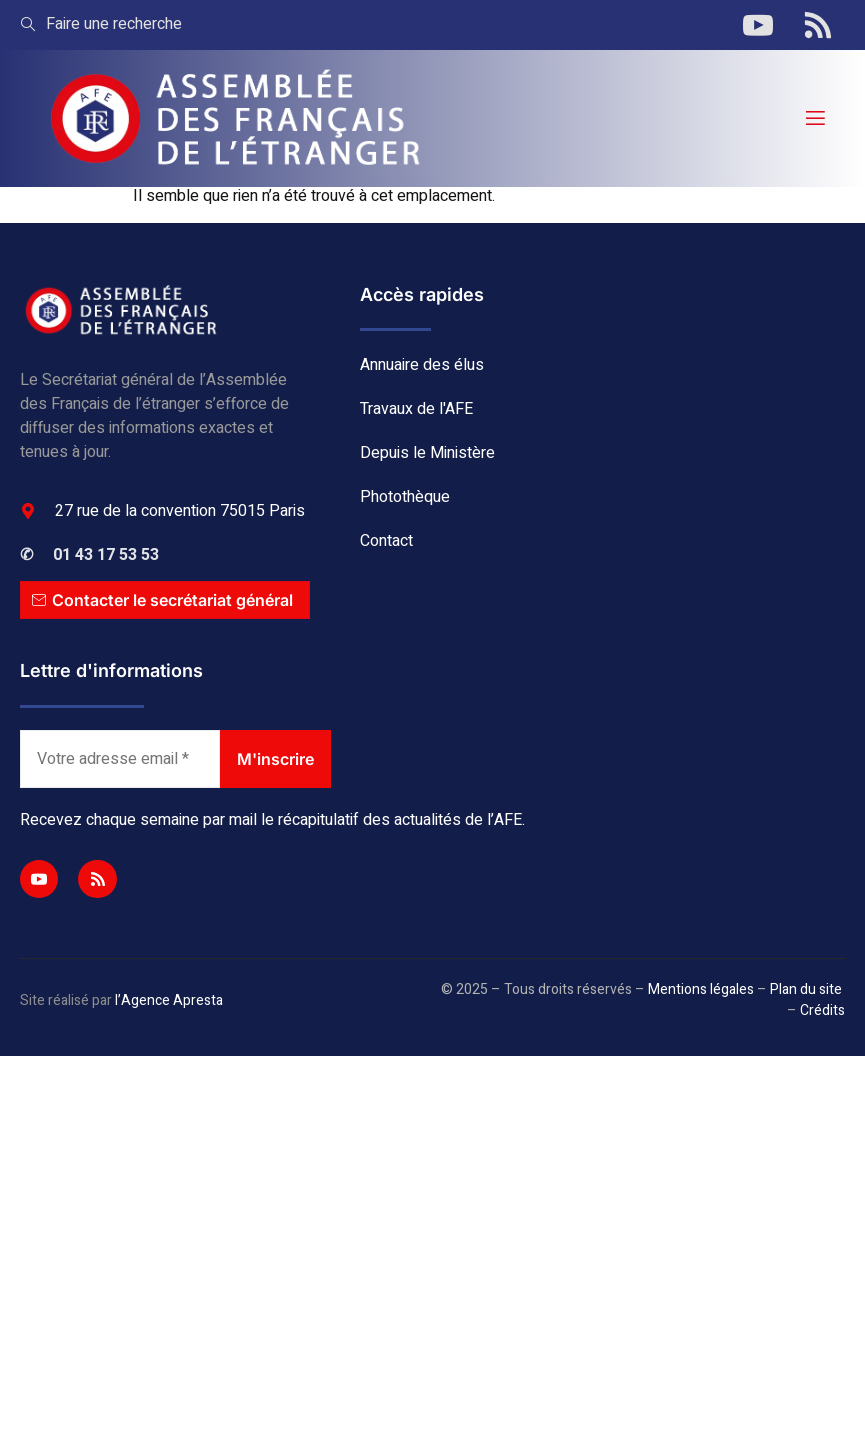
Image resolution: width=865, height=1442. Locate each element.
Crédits (822, 1010)
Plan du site (806, 989)
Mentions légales (701, 989)
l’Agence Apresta (169, 1000)
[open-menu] (814, 118)
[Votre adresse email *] (120, 759)
